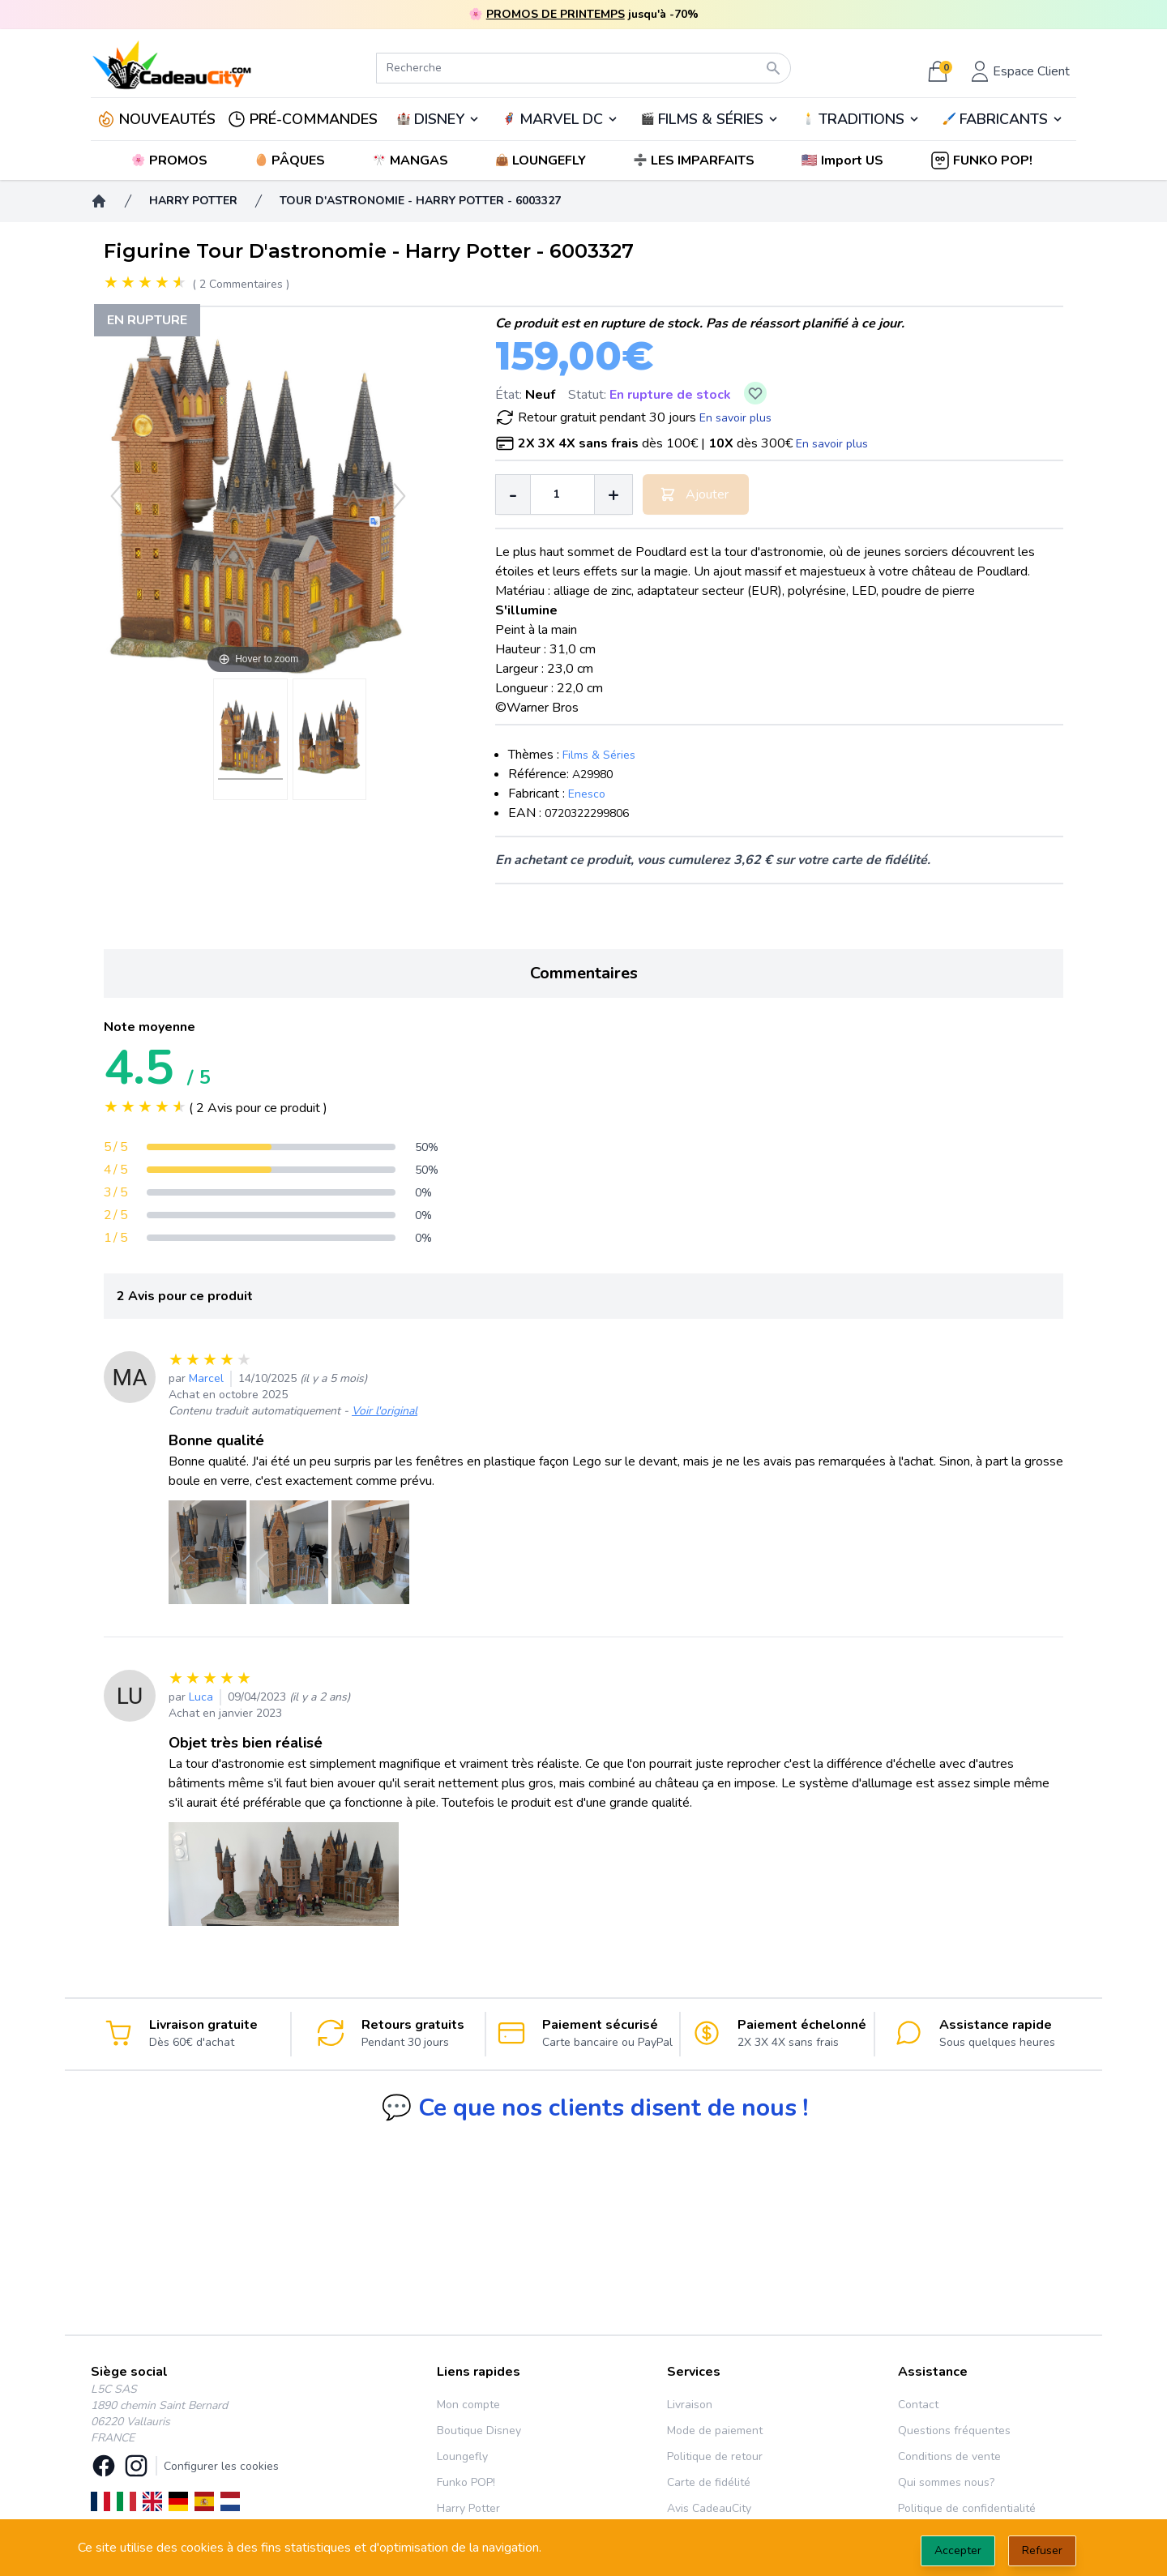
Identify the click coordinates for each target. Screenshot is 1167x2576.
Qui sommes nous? (946, 2482)
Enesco (586, 794)
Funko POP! (466, 2482)
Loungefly (462, 2456)
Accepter (957, 2550)
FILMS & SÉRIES (710, 119)
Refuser (1042, 2550)
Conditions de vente (949, 2456)
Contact (918, 2404)
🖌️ (1003, 119)
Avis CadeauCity (709, 2508)
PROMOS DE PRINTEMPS (555, 14)
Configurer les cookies (221, 2466)
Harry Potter (468, 2508)
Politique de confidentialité (967, 2508)
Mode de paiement (715, 2430)
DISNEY (439, 119)
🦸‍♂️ (560, 119)
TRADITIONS (861, 119)
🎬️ (709, 119)
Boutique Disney (479, 2430)
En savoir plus (735, 418)
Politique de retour (715, 2456)
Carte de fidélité (708, 2482)
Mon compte (468, 2404)
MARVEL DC (561, 119)
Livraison (689, 2404)
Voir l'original (384, 1411)
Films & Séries (598, 755)
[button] (844, 160)
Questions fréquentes (954, 2430)
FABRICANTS (1004, 119)
